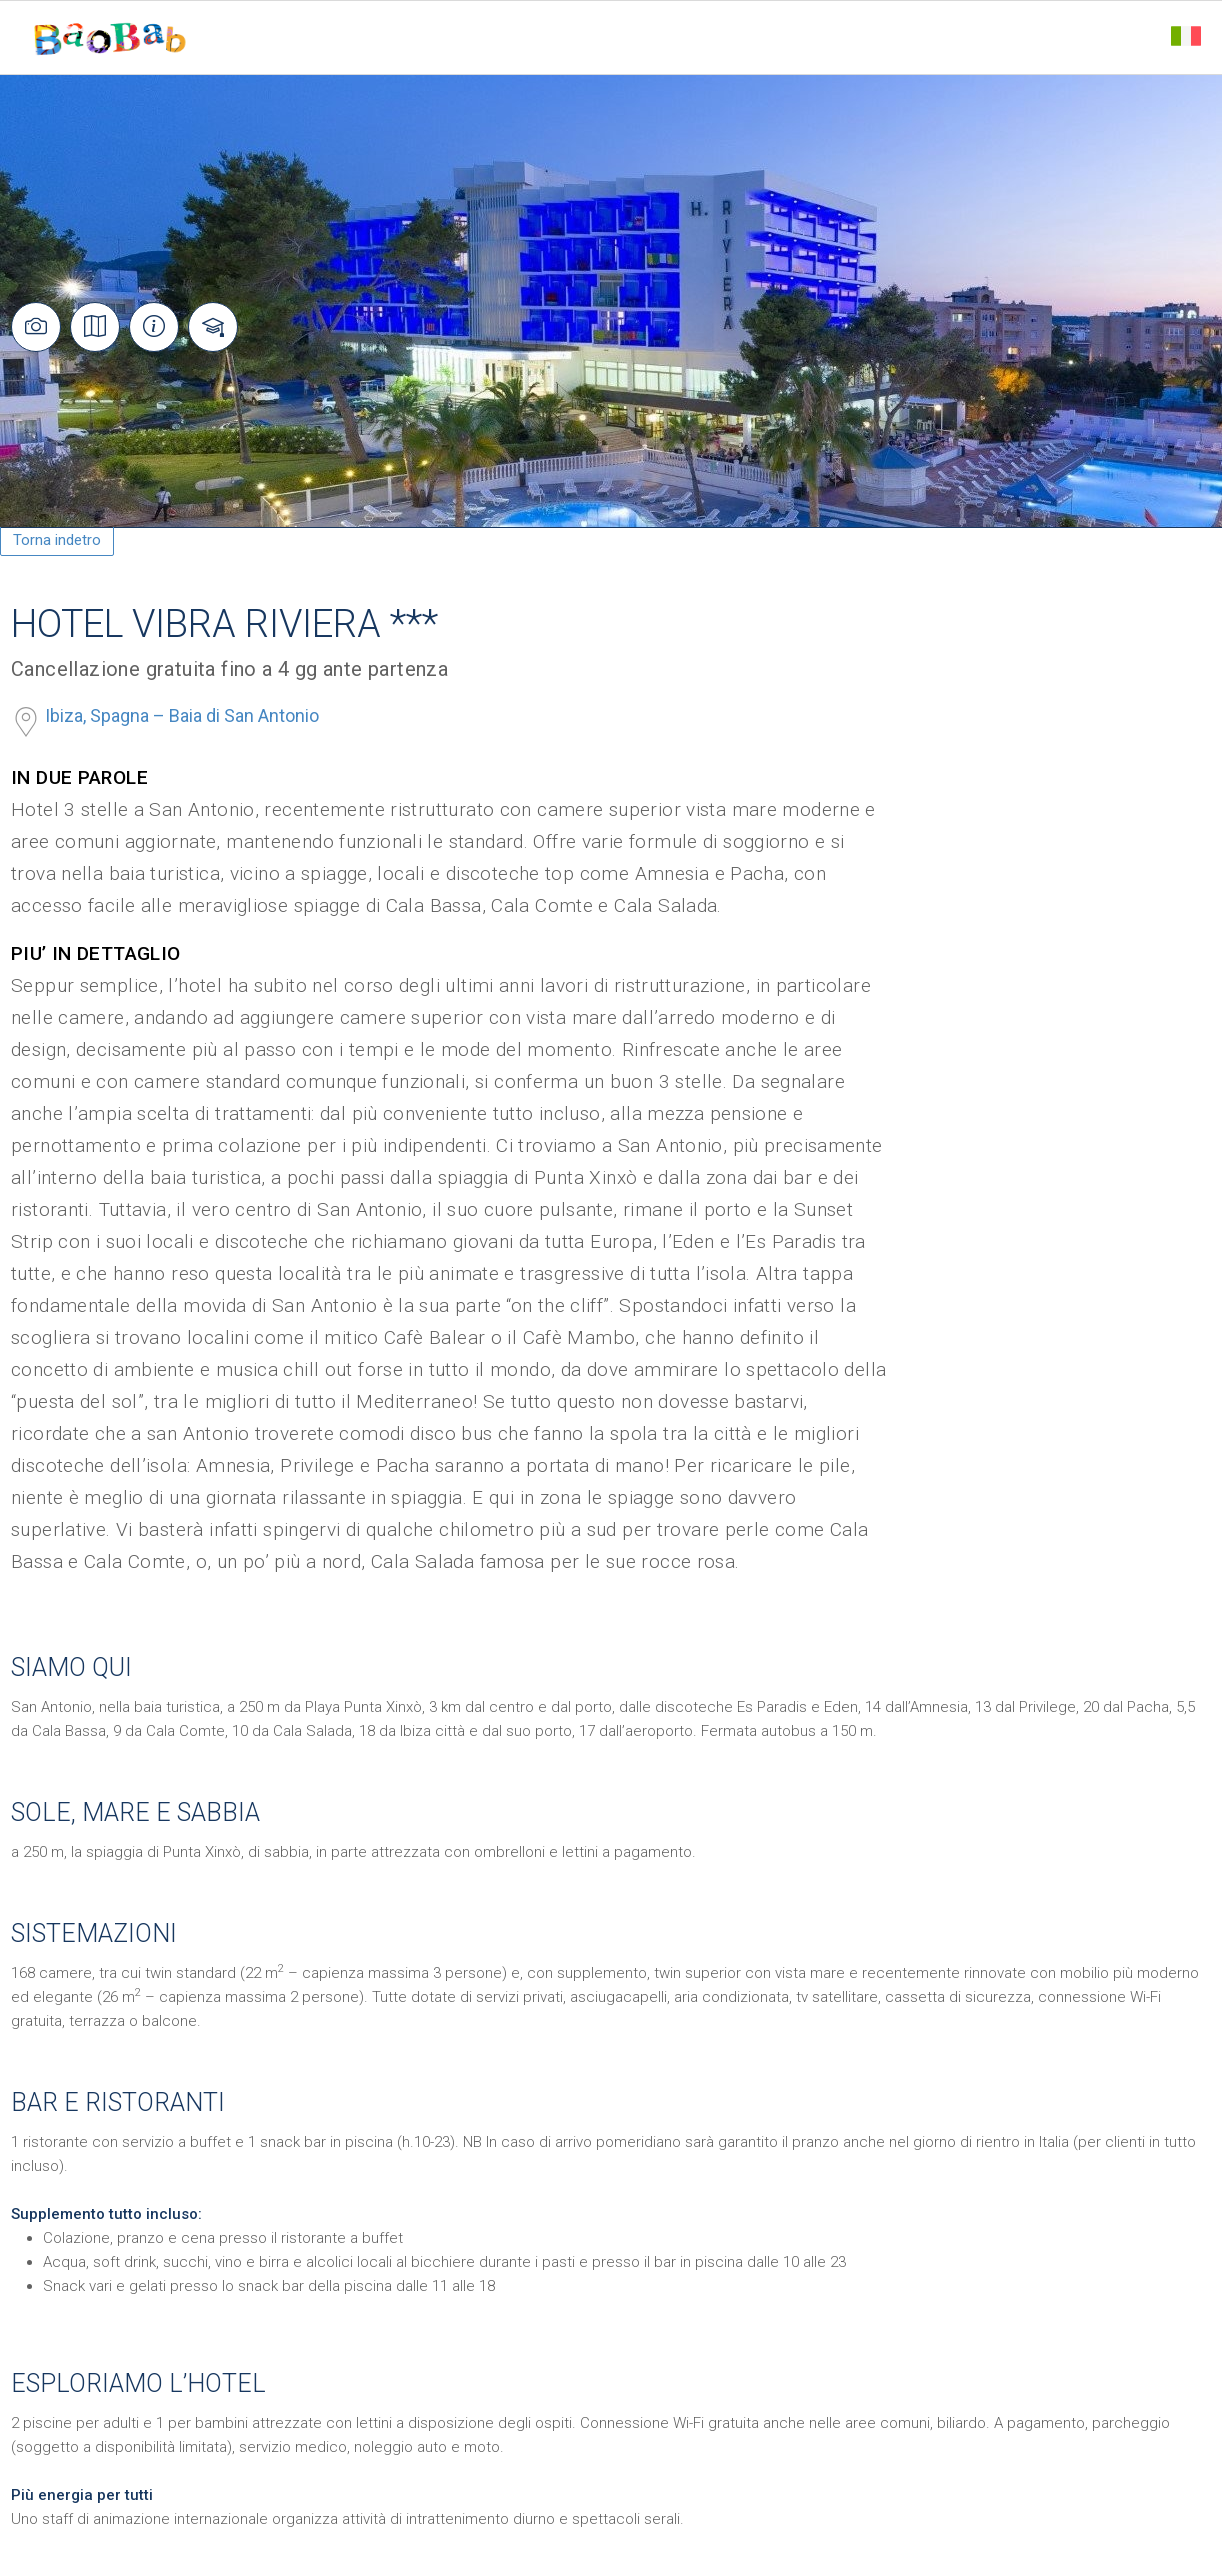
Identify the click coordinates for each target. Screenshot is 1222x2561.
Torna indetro (57, 540)
